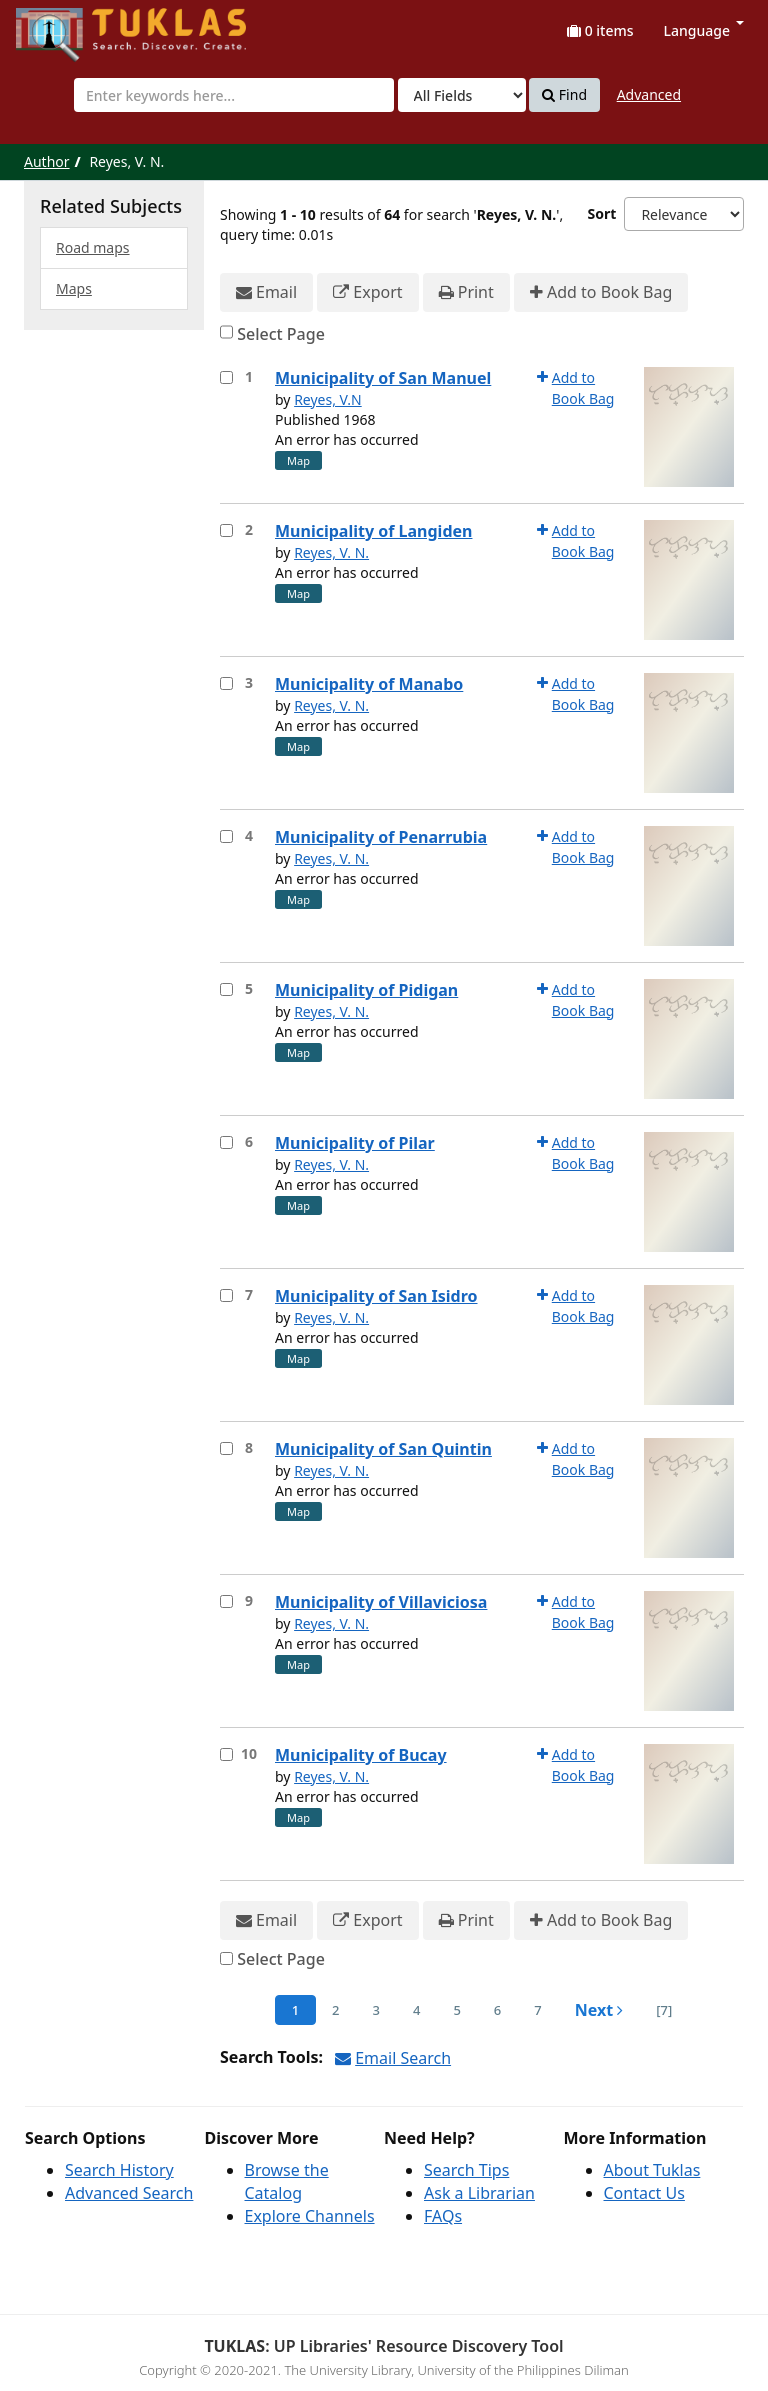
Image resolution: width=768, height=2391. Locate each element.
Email (266, 292)
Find (564, 95)
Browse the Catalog (287, 2181)
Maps (74, 288)
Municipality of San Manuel (383, 378)
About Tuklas (652, 2170)
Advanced (649, 94)
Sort (602, 213)
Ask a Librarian (479, 2193)
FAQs (443, 2216)
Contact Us (644, 2193)
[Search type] (462, 95)
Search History (119, 2170)
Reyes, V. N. (331, 552)
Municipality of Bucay (361, 1755)
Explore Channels (310, 2216)
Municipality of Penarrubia (381, 837)
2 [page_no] (335, 2010)
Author (47, 161)
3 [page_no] (376, 2010)
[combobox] (234, 95)
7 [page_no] (537, 2010)
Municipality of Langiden (373, 531)
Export (367, 292)
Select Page (281, 334)
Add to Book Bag (601, 292)
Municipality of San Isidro (376, 1296)
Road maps (93, 247)
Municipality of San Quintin (383, 1449)
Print (466, 292)
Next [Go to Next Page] (599, 2010)
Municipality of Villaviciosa (381, 1602)
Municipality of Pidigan (366, 990)
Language (704, 30)
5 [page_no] (456, 2010)
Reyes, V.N (328, 399)
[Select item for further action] (226, 377)
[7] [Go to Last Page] (664, 2010)
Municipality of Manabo (369, 684)
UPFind (65, 25)
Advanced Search (129, 2193)
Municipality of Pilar (355, 1143)
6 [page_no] (497, 2010)
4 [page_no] (416, 2010)
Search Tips (466, 2170)
